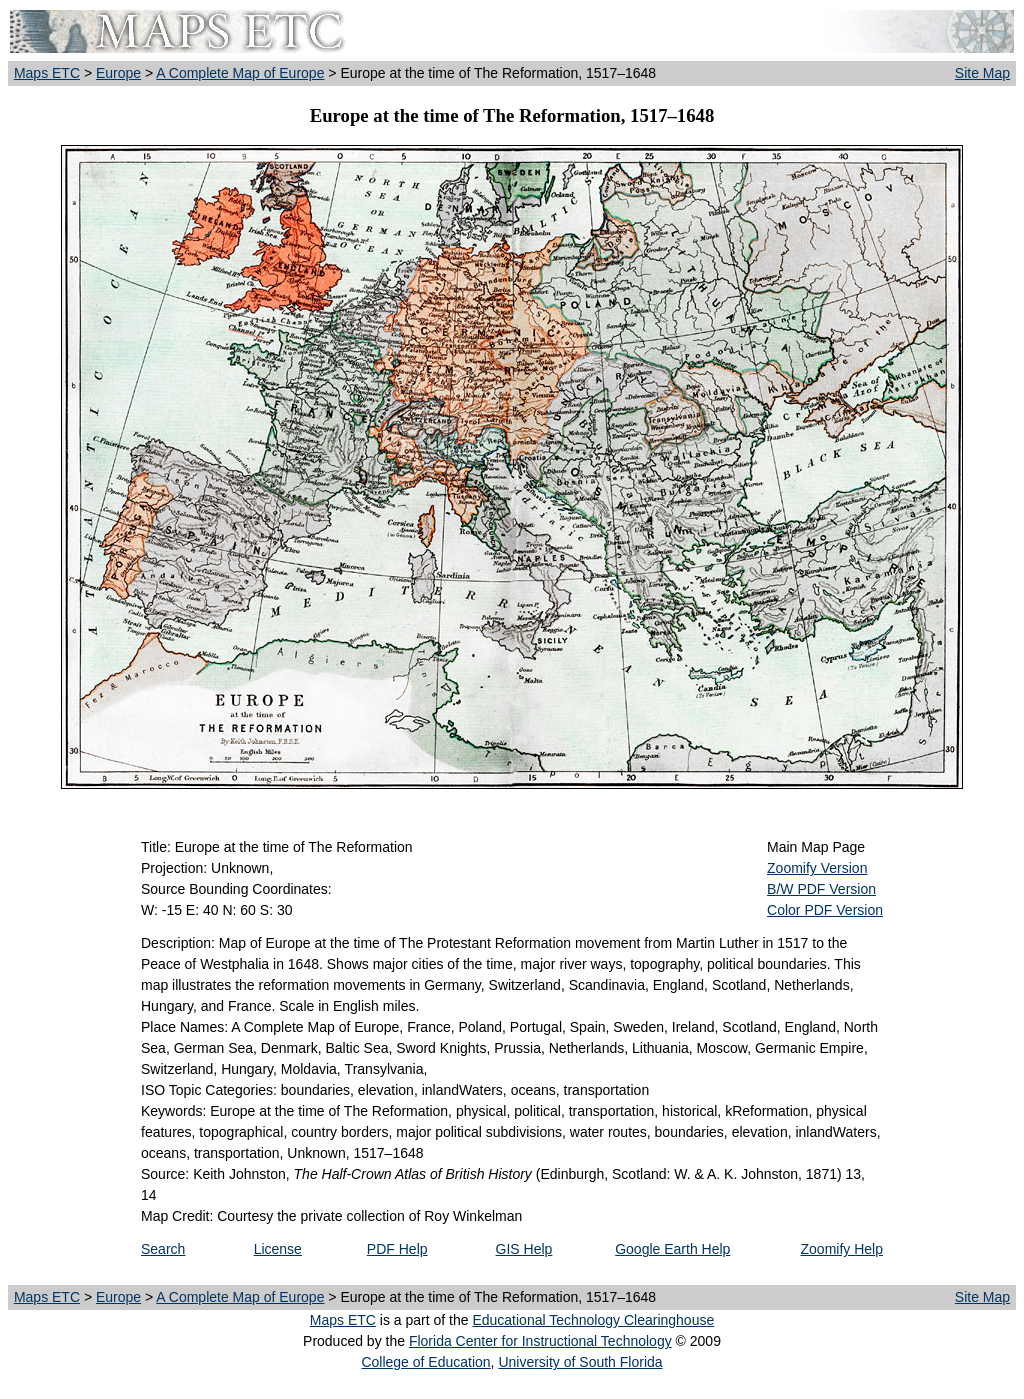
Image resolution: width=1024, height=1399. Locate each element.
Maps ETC (47, 73)
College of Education (425, 1362)
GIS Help (524, 1249)
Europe (118, 73)
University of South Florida (580, 1362)
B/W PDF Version (821, 889)
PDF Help (397, 1249)
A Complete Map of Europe (240, 73)
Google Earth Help (672, 1249)
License (278, 1249)
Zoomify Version (817, 868)
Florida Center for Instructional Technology (540, 1341)
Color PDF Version (825, 910)
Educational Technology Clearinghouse (593, 1320)
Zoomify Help (842, 1249)
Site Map (982, 73)
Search (163, 1249)
